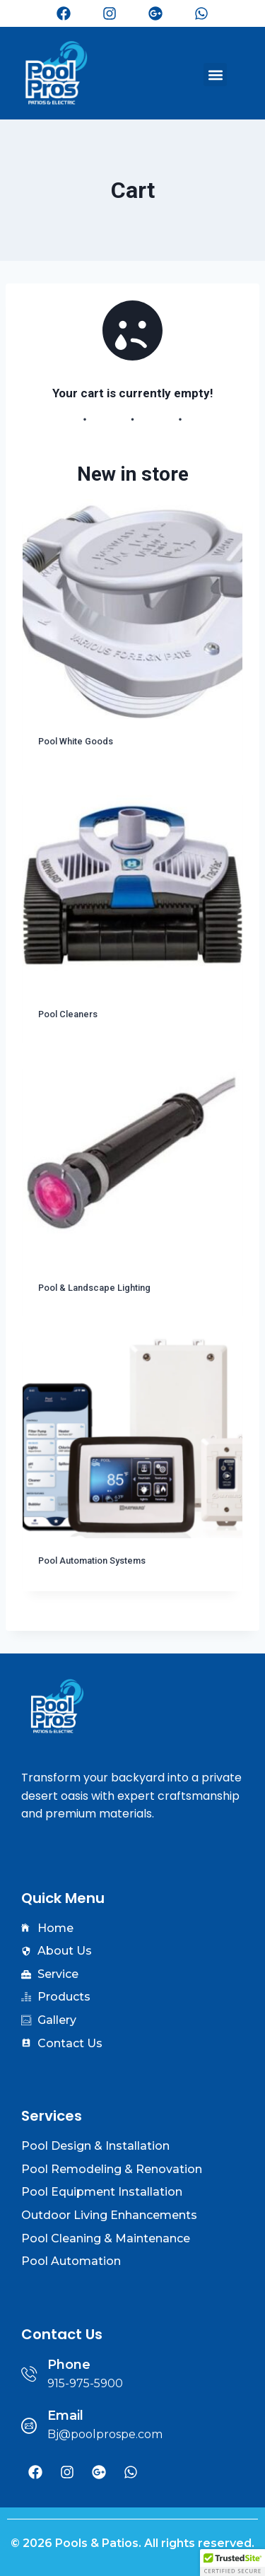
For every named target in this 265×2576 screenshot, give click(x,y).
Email (65, 2415)
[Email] (29, 2425)
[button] (215, 74)
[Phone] (29, 2374)
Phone (68, 2364)
